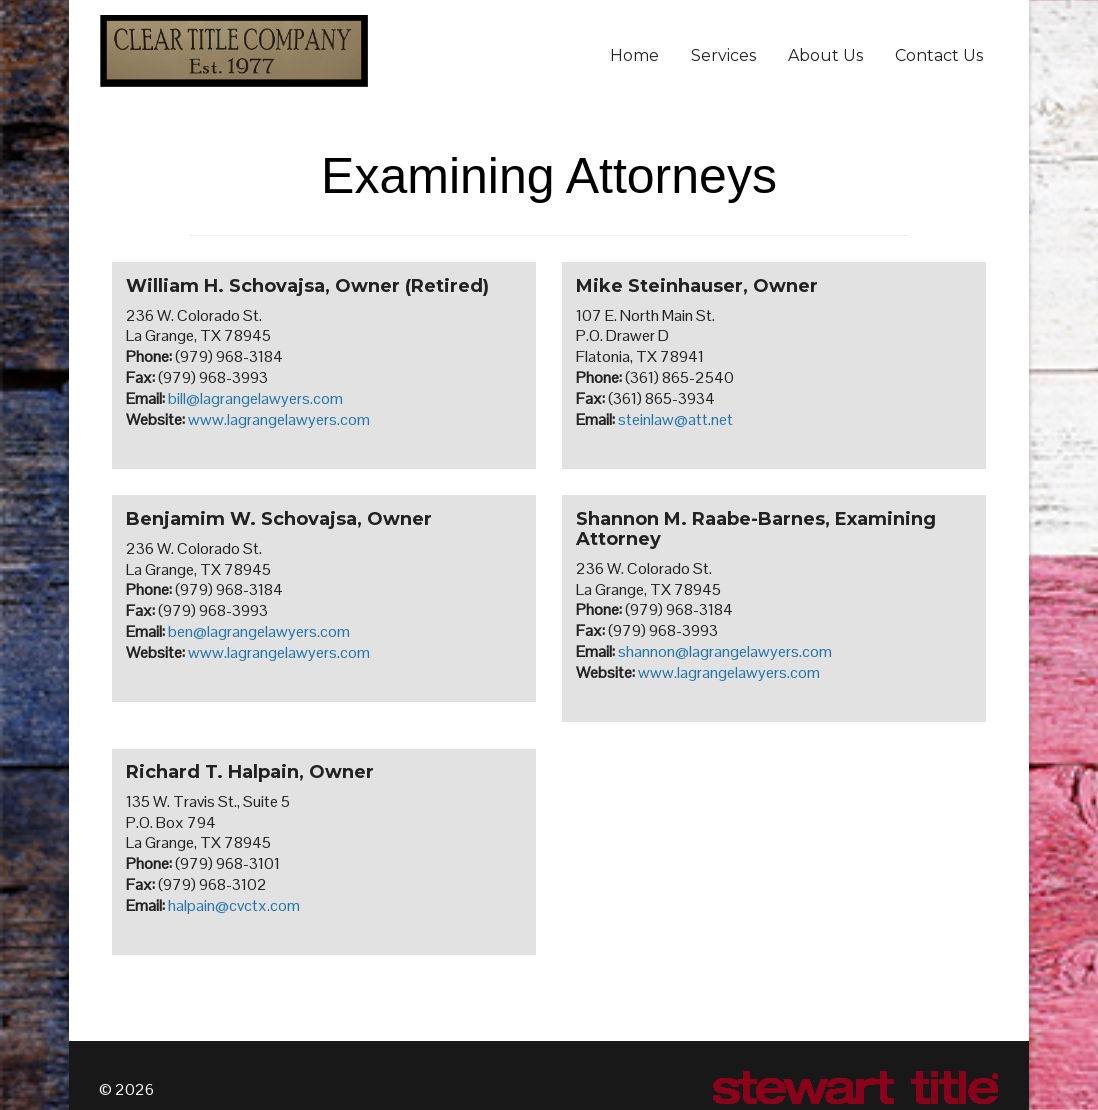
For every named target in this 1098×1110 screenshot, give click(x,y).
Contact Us (939, 55)
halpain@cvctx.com (234, 905)
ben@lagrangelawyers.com (259, 631)
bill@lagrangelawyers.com (255, 398)
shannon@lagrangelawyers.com (725, 651)
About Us (825, 55)
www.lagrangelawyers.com (279, 419)
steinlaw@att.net (675, 419)
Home (634, 55)
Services (723, 55)
